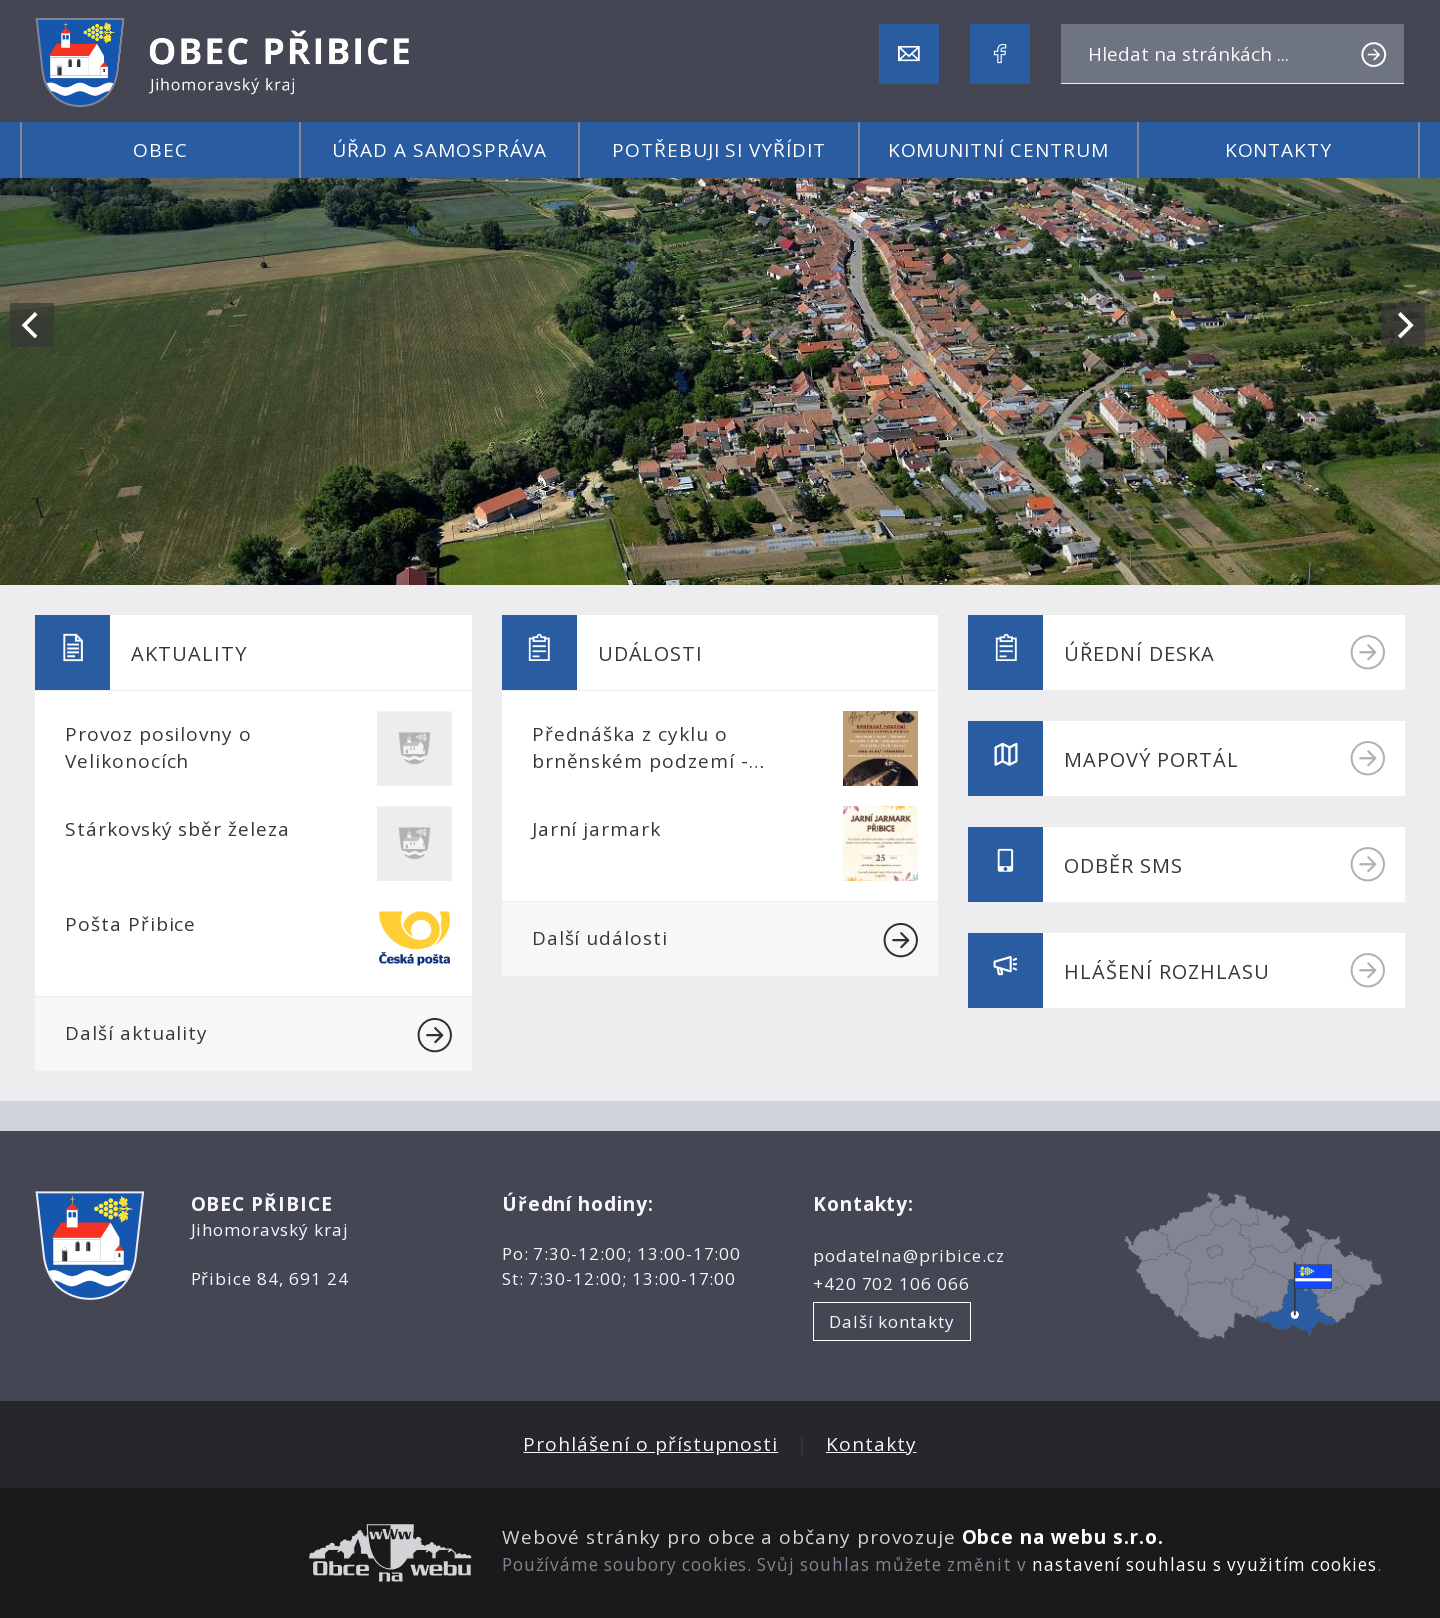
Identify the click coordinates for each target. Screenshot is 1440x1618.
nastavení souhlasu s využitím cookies (1204, 1564)
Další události (725, 940)
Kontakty (1279, 150)
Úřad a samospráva (439, 150)
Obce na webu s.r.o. (1063, 1537)
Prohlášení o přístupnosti (650, 1444)
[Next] (1403, 325)
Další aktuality (258, 1035)
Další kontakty (892, 1321)
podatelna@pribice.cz (909, 1255)
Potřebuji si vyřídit (719, 150)
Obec (160, 150)
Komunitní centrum (998, 150)
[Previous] (32, 325)
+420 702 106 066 (891, 1283)
